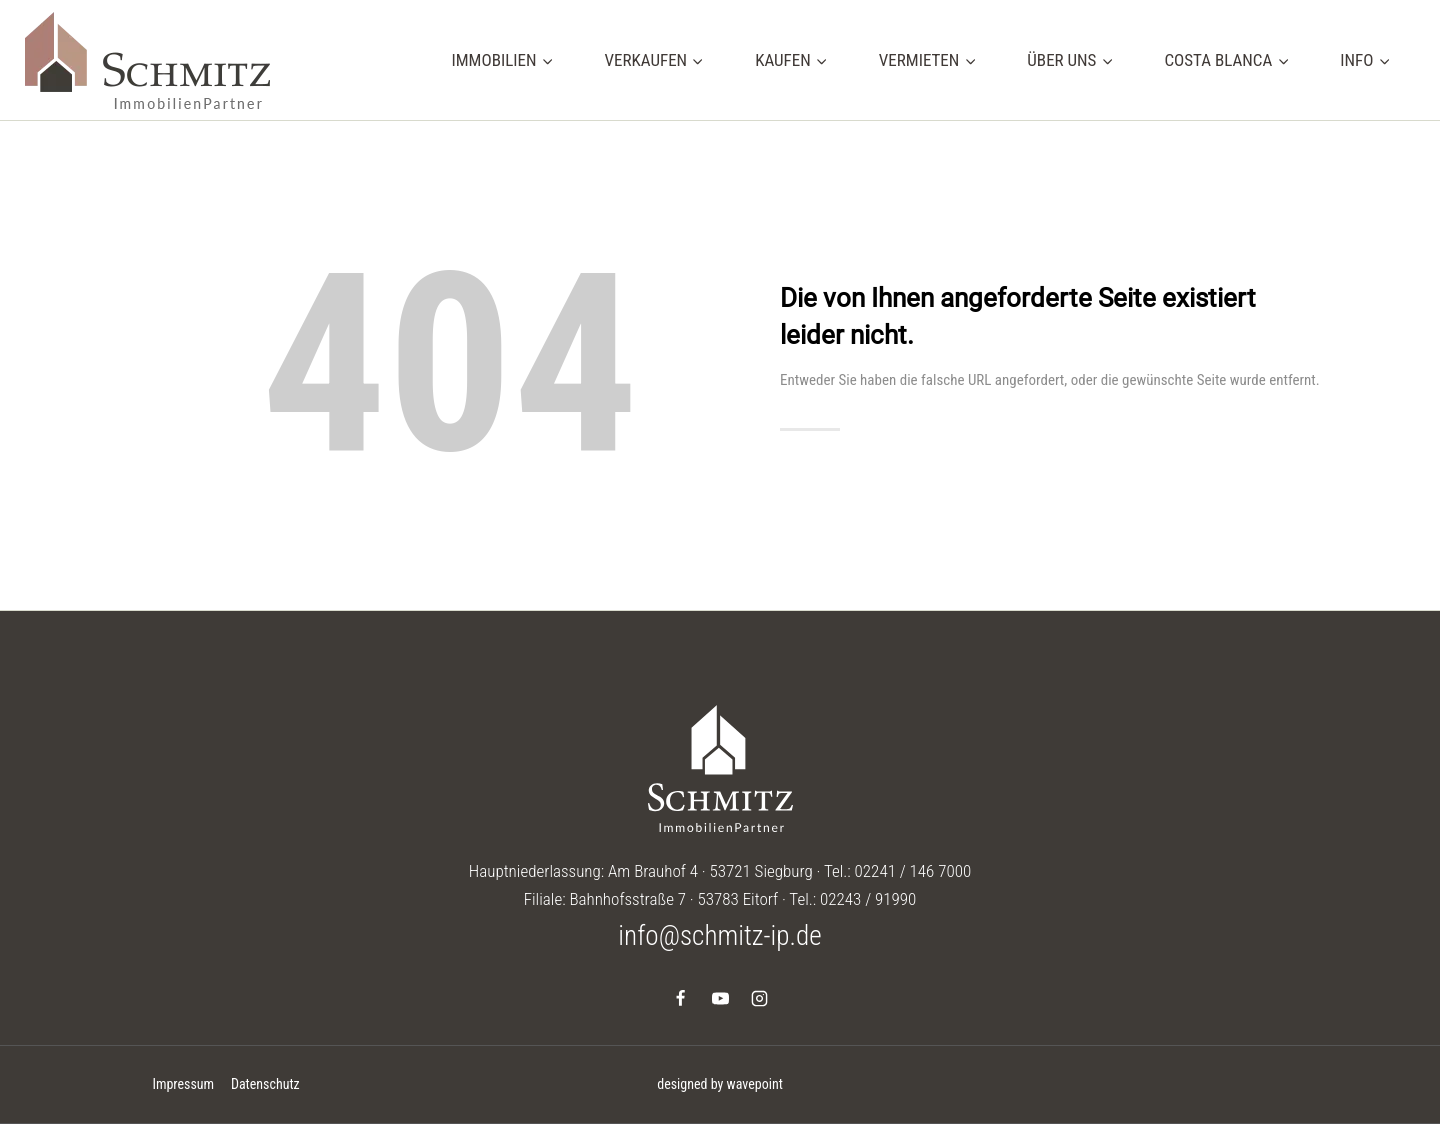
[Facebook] (681, 998)
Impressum (183, 1084)
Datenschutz (265, 1084)
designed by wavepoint (720, 1084)
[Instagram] (759, 998)
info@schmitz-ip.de (719, 936)
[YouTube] (720, 998)
